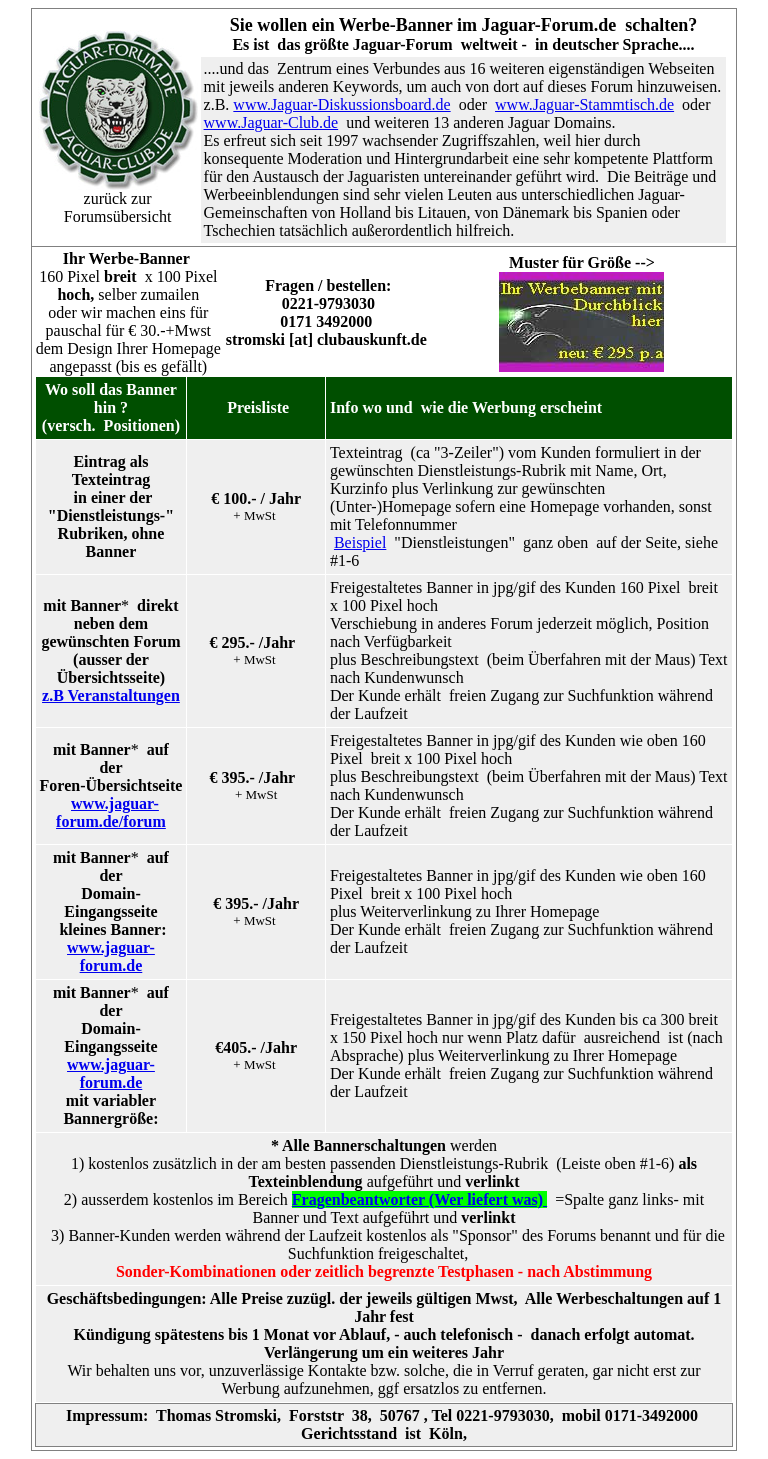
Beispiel (360, 542)
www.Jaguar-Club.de (271, 122)
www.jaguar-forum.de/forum (111, 812)
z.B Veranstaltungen (111, 695)
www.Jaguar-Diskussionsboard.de (341, 104)
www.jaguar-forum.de (111, 956)
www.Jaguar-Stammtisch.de (584, 104)
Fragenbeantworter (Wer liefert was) (419, 1199)
